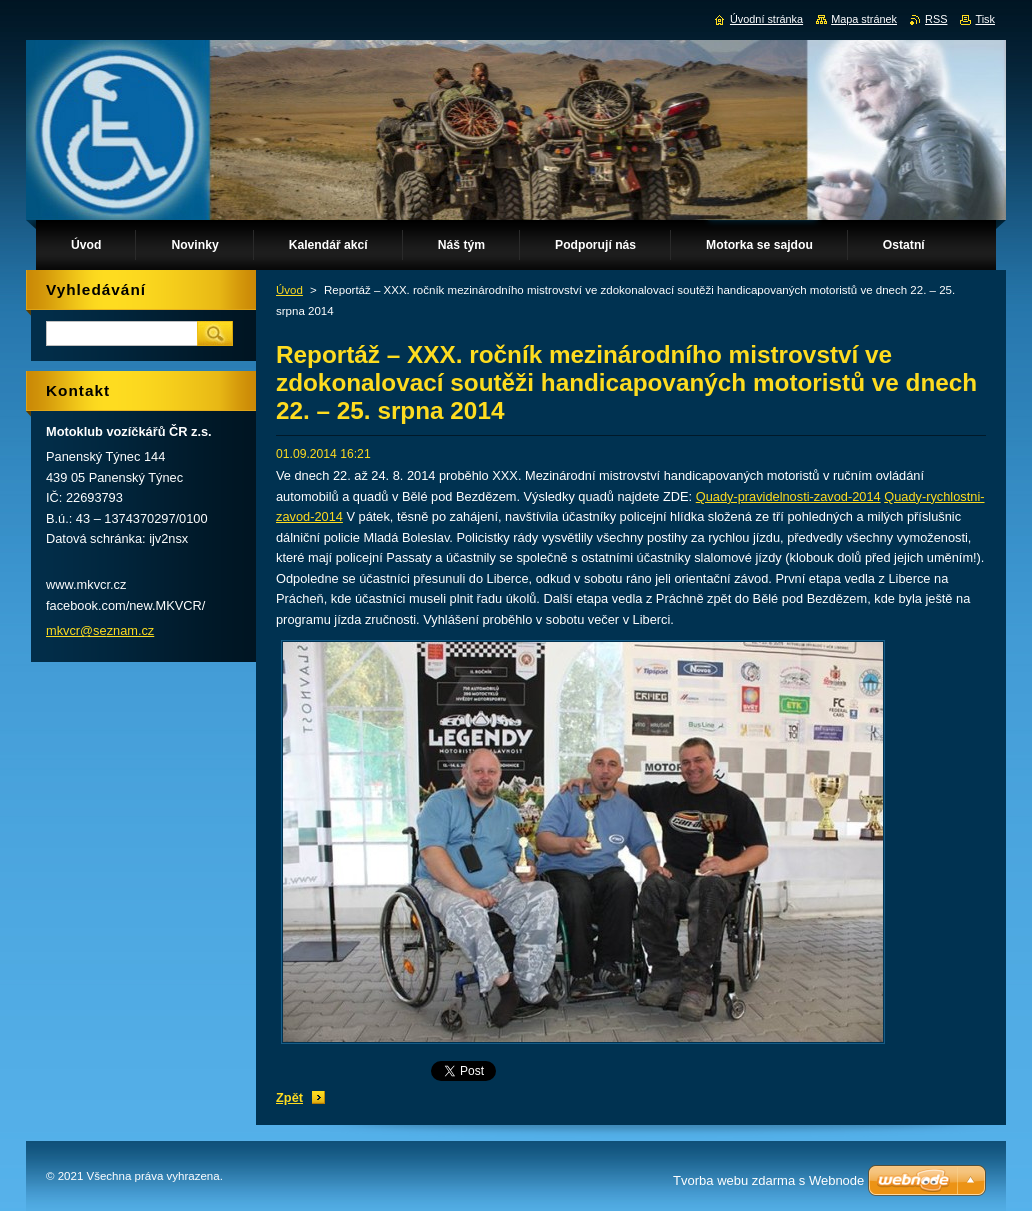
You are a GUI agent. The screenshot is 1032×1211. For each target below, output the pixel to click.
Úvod (289, 290)
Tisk (985, 19)
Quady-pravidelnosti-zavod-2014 (788, 496)
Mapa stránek (864, 19)
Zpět (289, 1097)
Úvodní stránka (766, 19)
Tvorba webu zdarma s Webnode (768, 1180)
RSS (936, 19)
